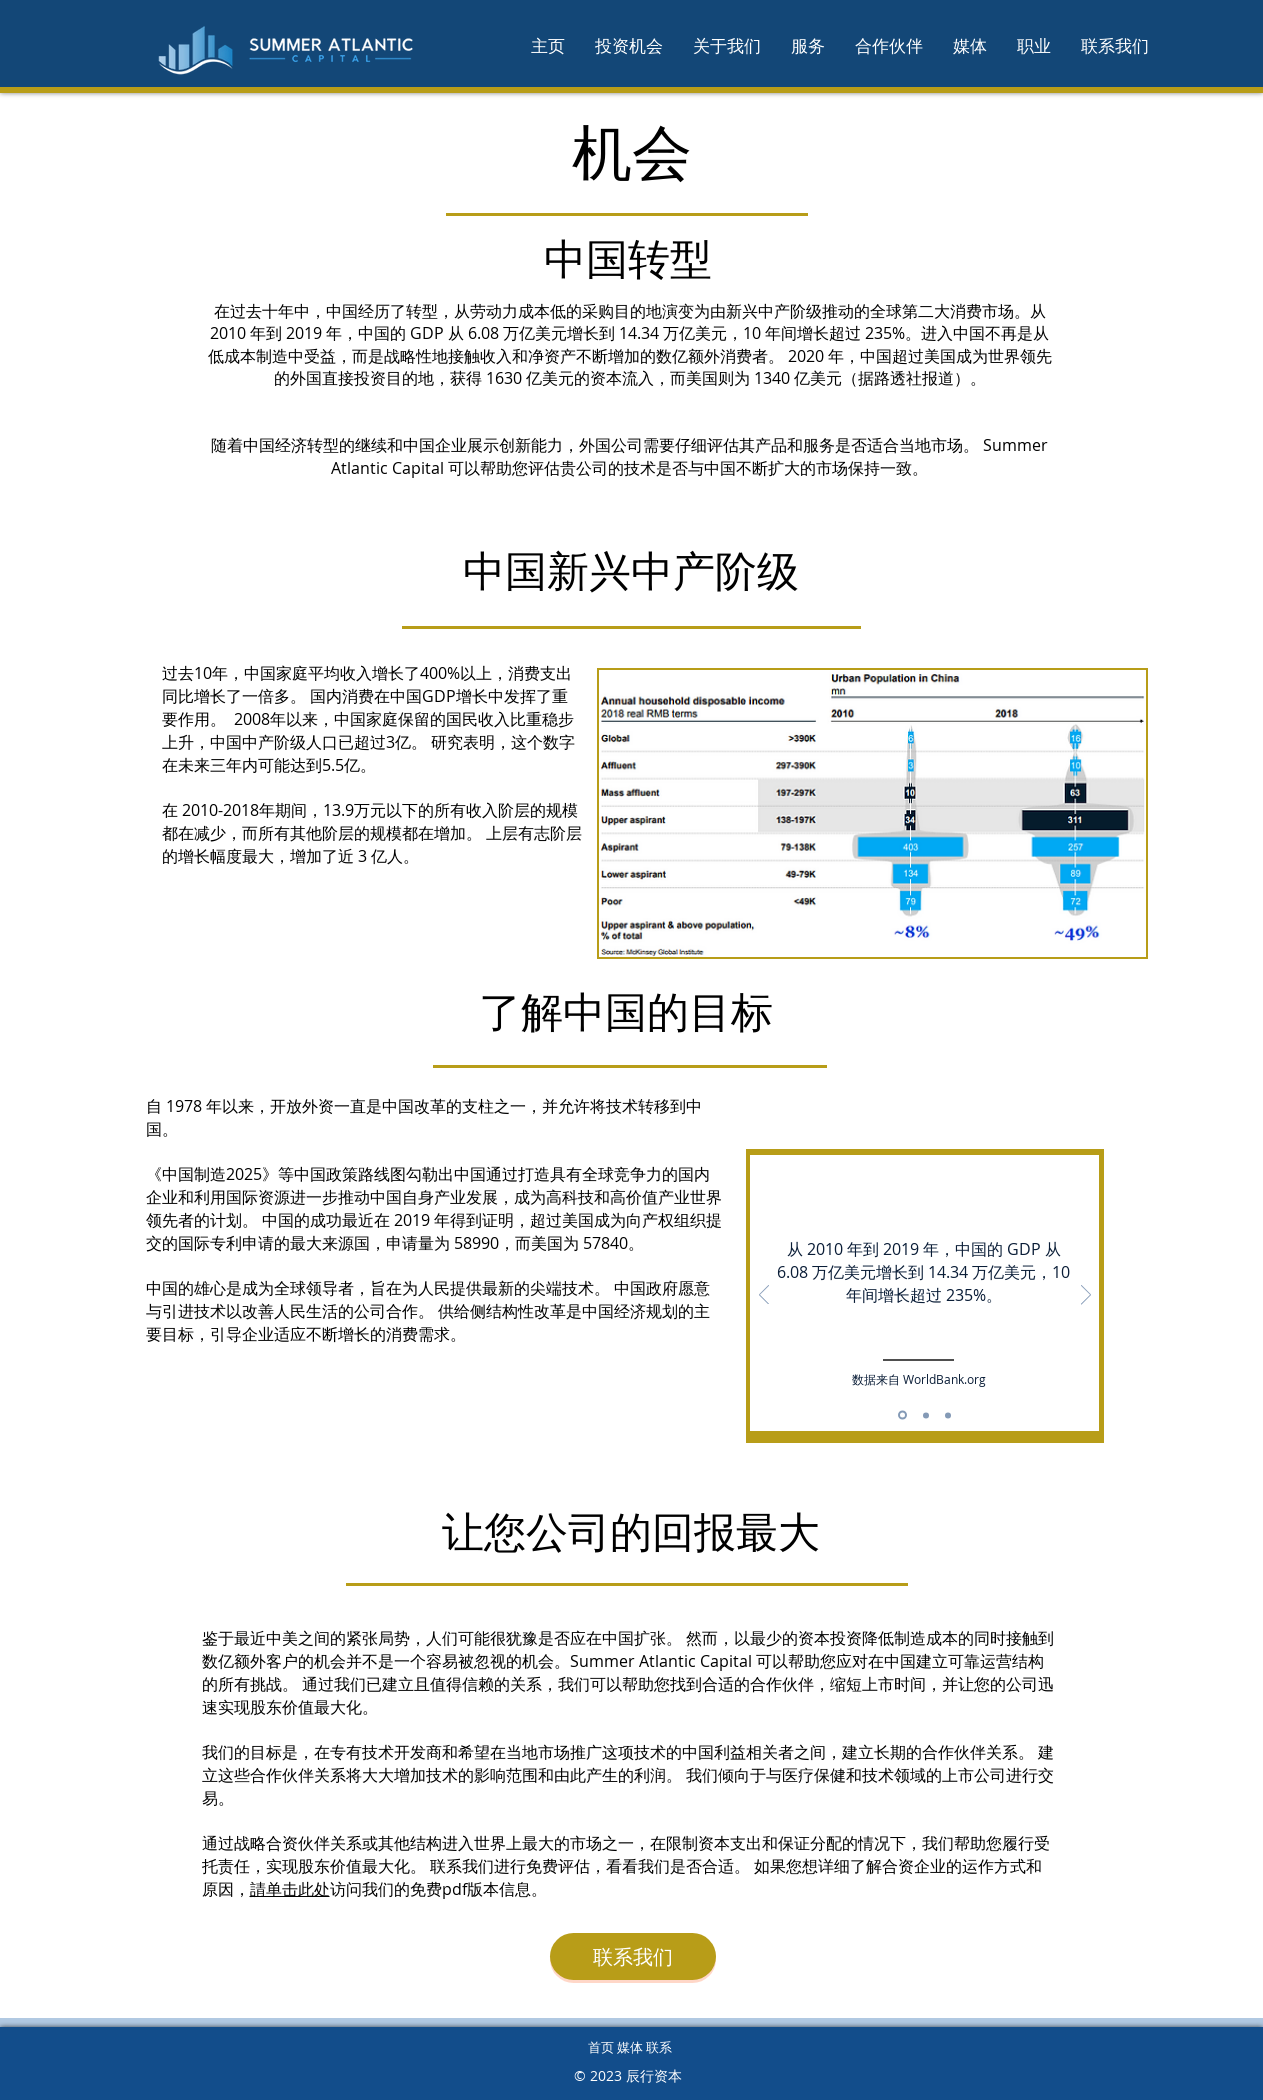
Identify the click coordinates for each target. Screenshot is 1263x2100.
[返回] (764, 1296)
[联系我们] (633, 1956)
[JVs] (948, 1415)
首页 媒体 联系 (630, 2047)
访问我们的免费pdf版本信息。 (438, 1889)
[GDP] (902, 1415)
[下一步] (1086, 1296)
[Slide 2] (926, 1415)
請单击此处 (290, 1889)
